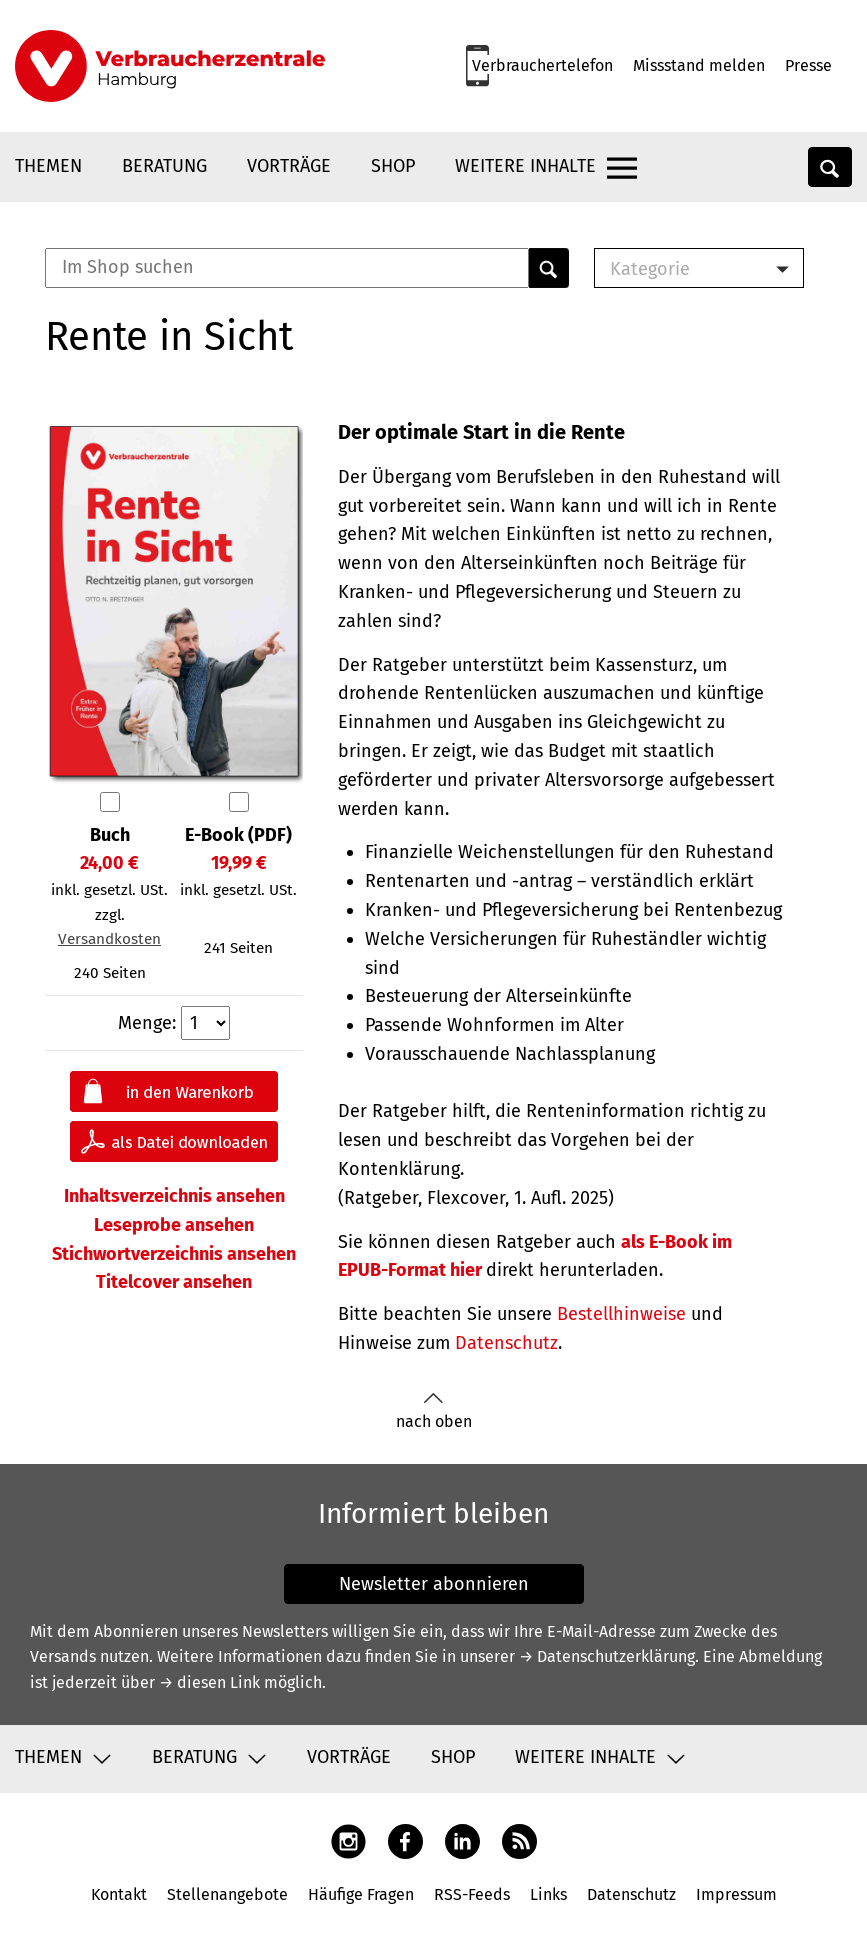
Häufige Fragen (361, 1894)
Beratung (164, 166)
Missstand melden (699, 65)
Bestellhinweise (621, 1314)
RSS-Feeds (472, 1894)
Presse (808, 65)
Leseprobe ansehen (174, 1225)
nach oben (434, 1411)
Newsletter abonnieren (434, 1584)
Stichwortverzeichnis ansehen (174, 1254)
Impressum (736, 1894)
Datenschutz (506, 1343)
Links (548, 1894)
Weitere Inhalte (525, 166)
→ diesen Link (209, 1682)
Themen (48, 166)
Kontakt (119, 1894)
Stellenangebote (227, 1894)
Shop (393, 166)
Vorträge (289, 166)
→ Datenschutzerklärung (607, 1656)
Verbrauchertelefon (542, 65)
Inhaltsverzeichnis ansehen (174, 1196)
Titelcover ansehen (174, 1282)
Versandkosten (109, 939)
